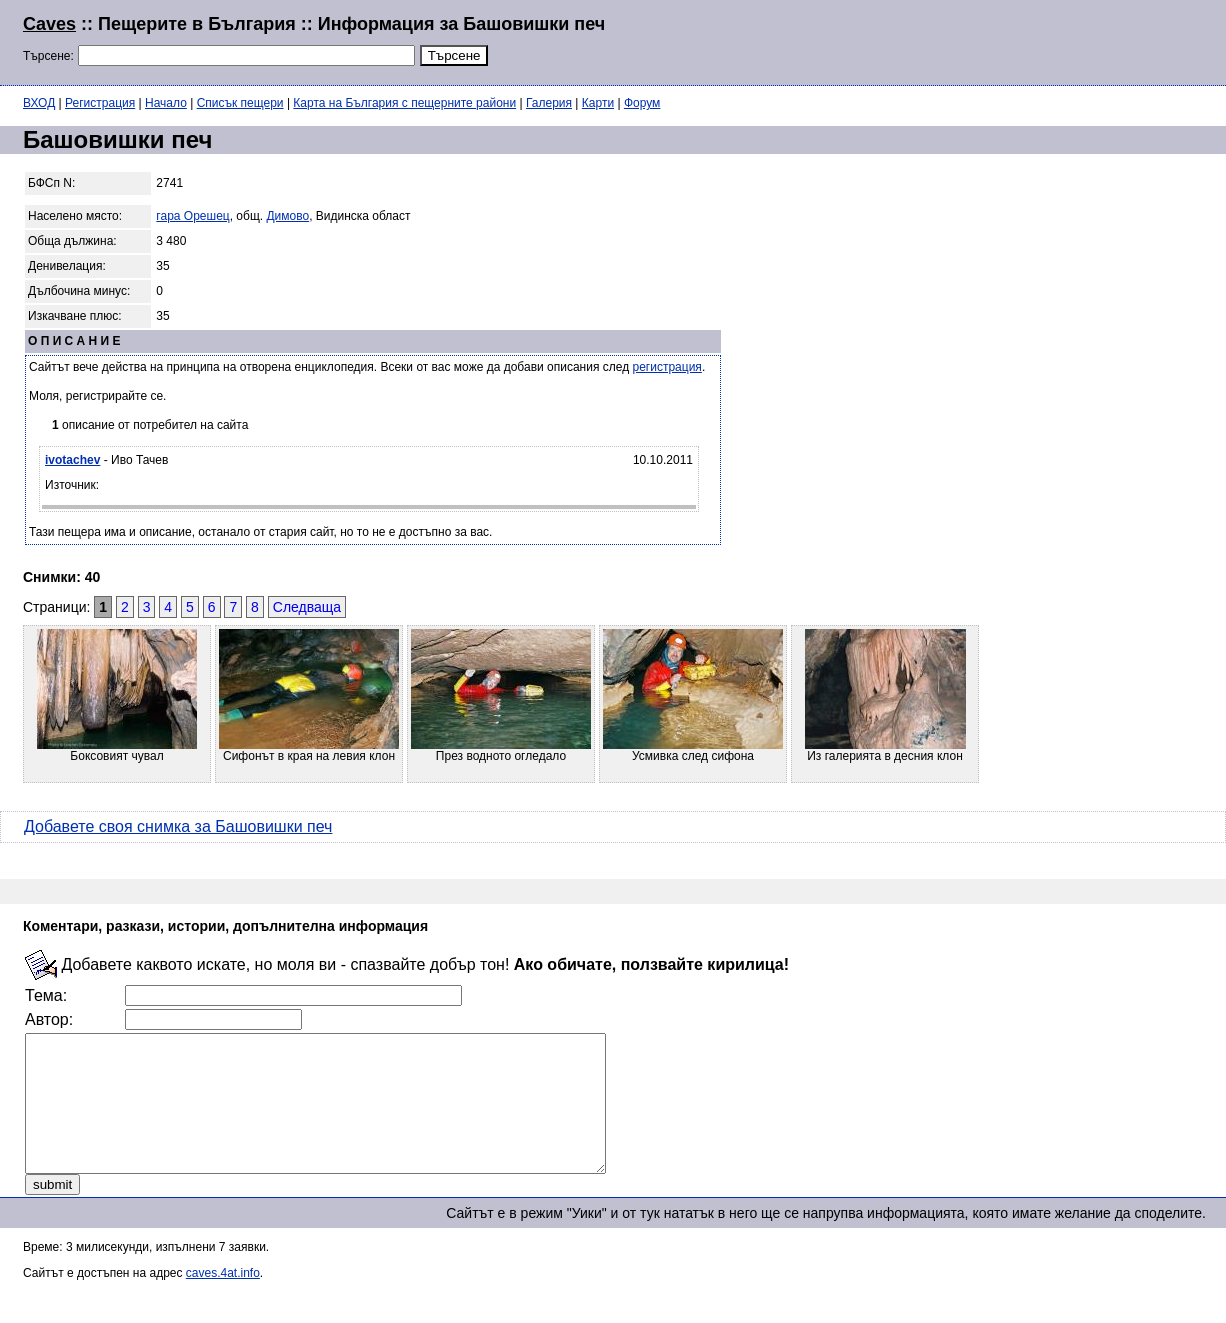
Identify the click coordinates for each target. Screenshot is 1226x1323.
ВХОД (39, 103)
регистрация (667, 367)
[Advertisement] (960, 40)
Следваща (307, 607)
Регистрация (100, 103)
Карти (598, 103)
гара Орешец (192, 216)
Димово (287, 216)
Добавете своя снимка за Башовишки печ (178, 826)
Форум (642, 103)
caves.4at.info (223, 1300)
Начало (166, 103)
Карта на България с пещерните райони (404, 103)
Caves (49, 24)
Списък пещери (240, 103)
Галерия (549, 103)
